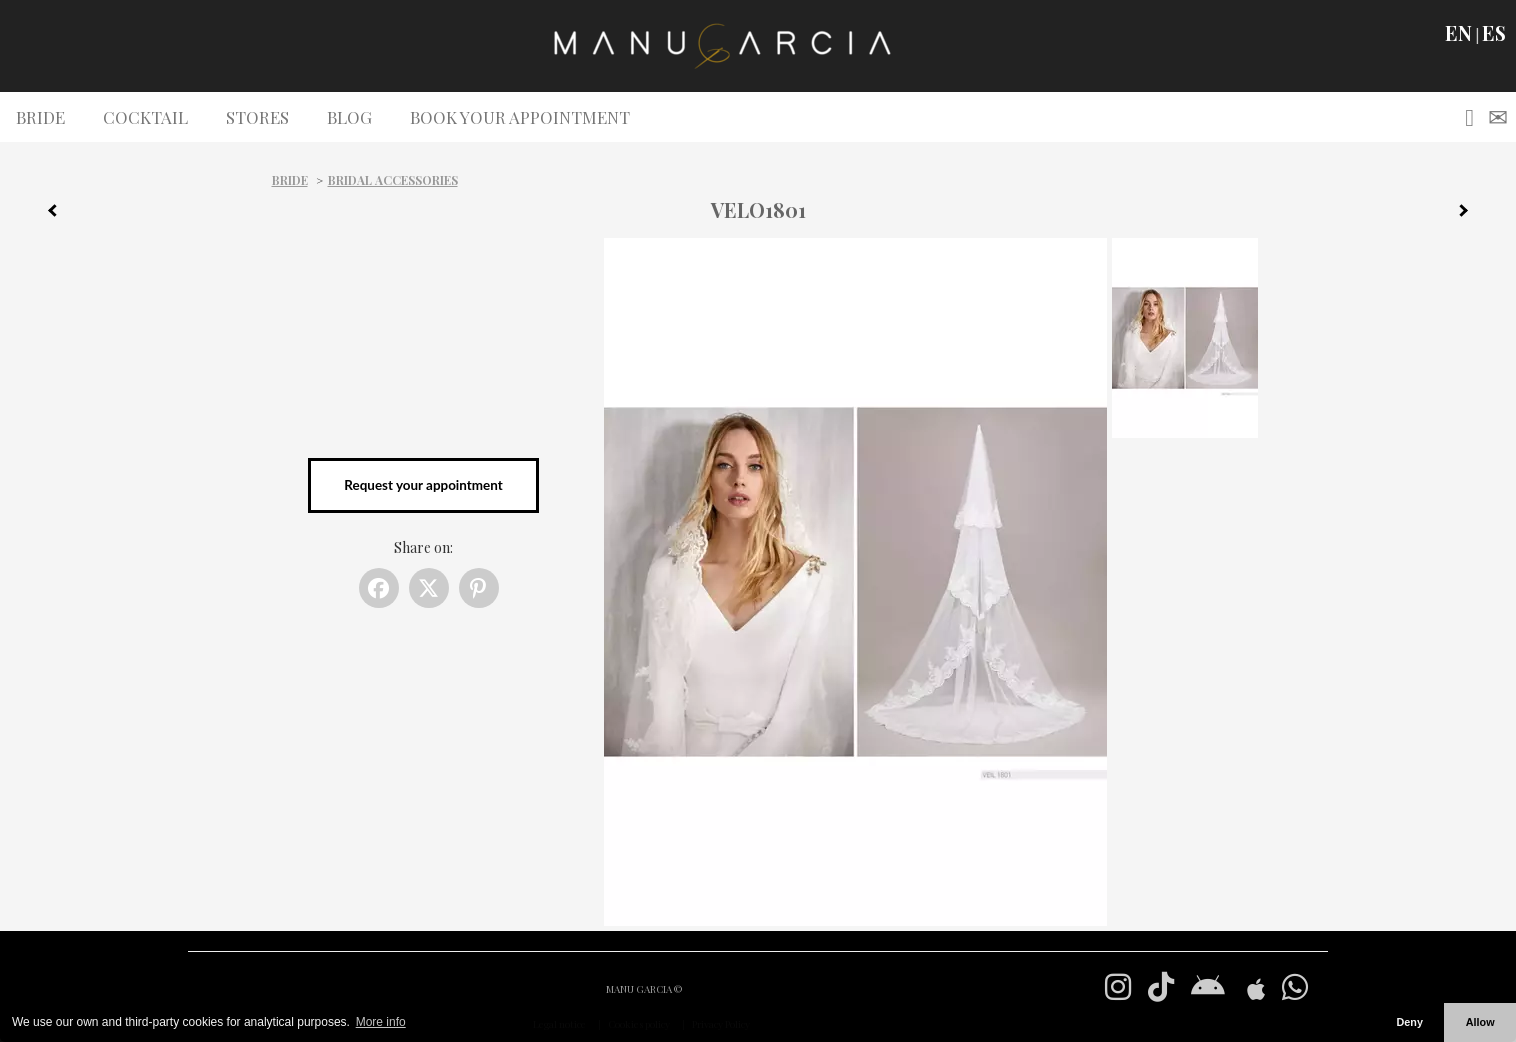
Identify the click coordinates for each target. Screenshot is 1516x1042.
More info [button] (381, 1022)
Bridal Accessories (393, 180)
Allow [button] (1480, 1022)
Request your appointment (423, 485)
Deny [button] (1409, 1022)
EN (1458, 33)
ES (1494, 33)
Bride (290, 180)
